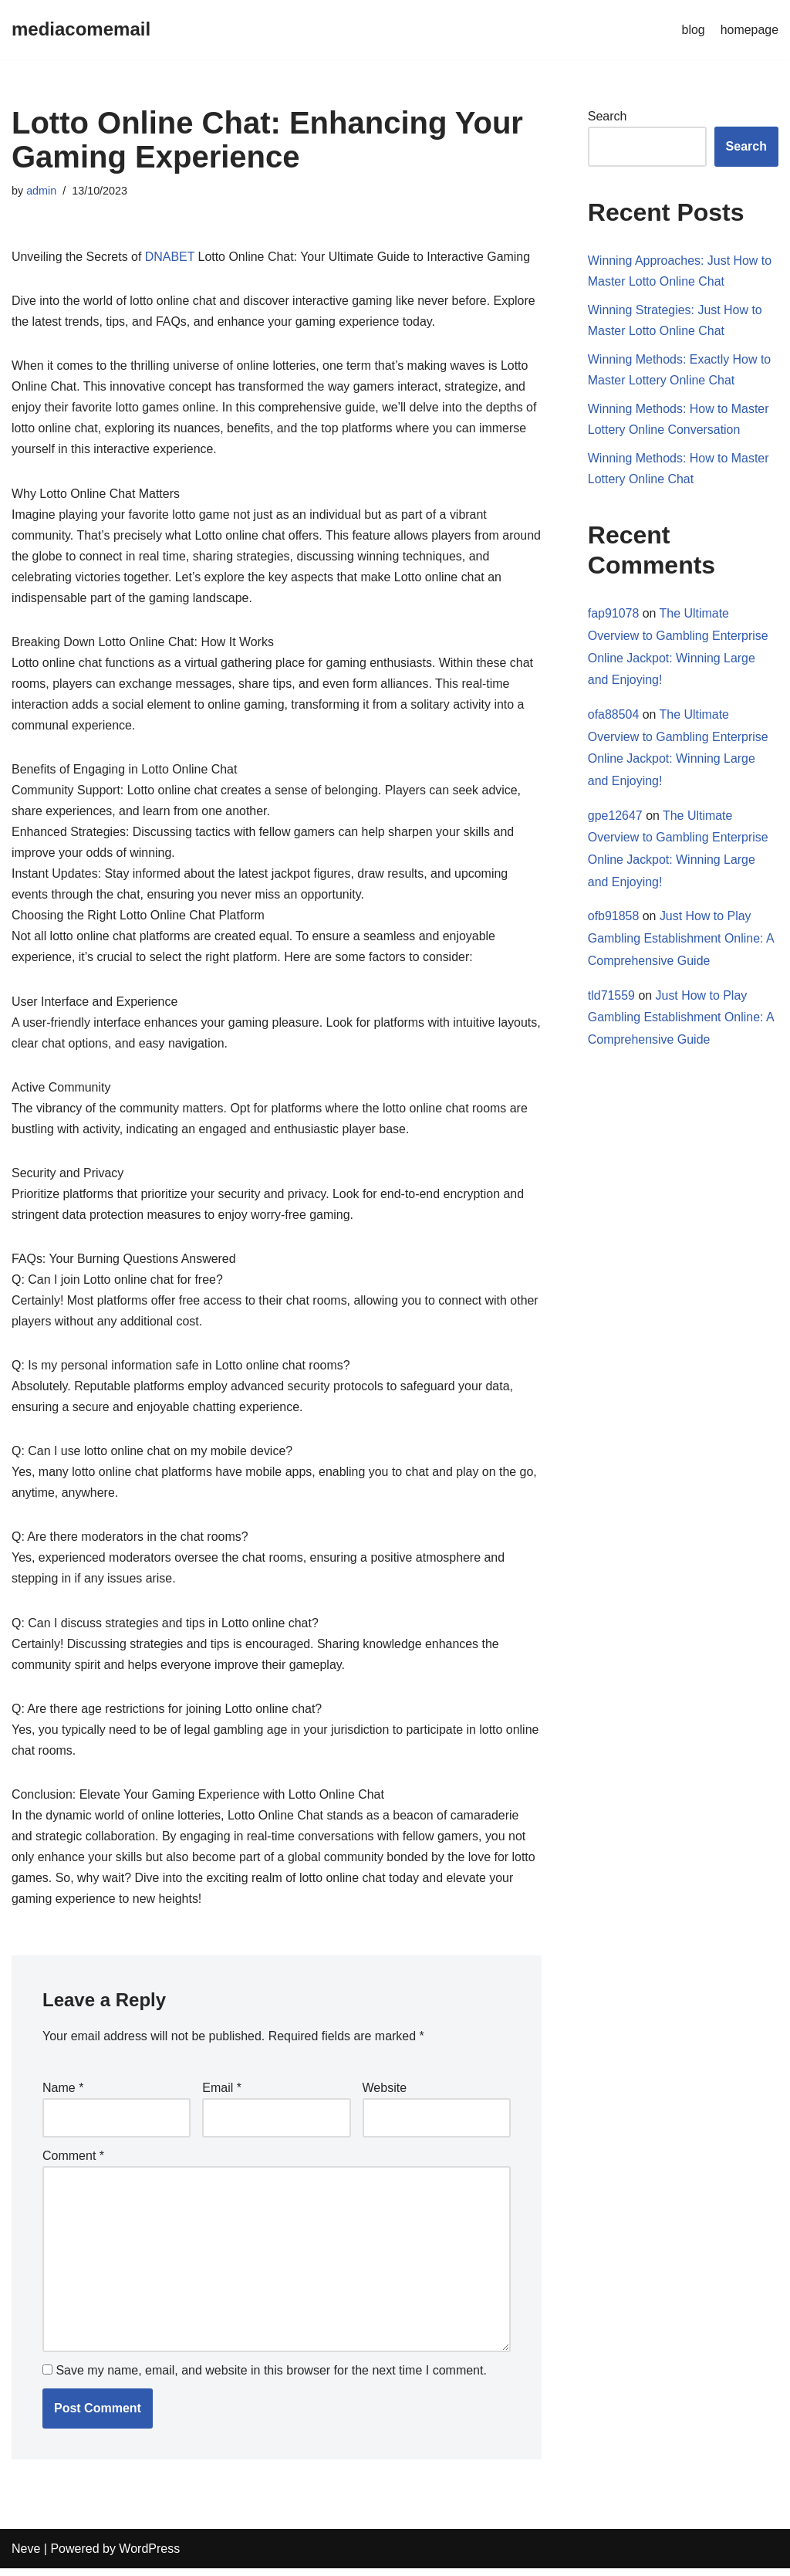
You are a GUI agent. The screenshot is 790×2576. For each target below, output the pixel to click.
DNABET (170, 256)
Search (607, 116)
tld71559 (611, 997)
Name (62, 2094)
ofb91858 (614, 918)
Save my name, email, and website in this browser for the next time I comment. (271, 2378)
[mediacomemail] (81, 30)
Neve (26, 2556)
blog (692, 29)
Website (385, 2094)
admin (41, 190)
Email (221, 2094)
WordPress (149, 2556)
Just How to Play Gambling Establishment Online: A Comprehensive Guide (681, 941)
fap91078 (614, 614)
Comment (73, 2163)
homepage (749, 29)
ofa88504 (614, 716)
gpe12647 (615, 817)
